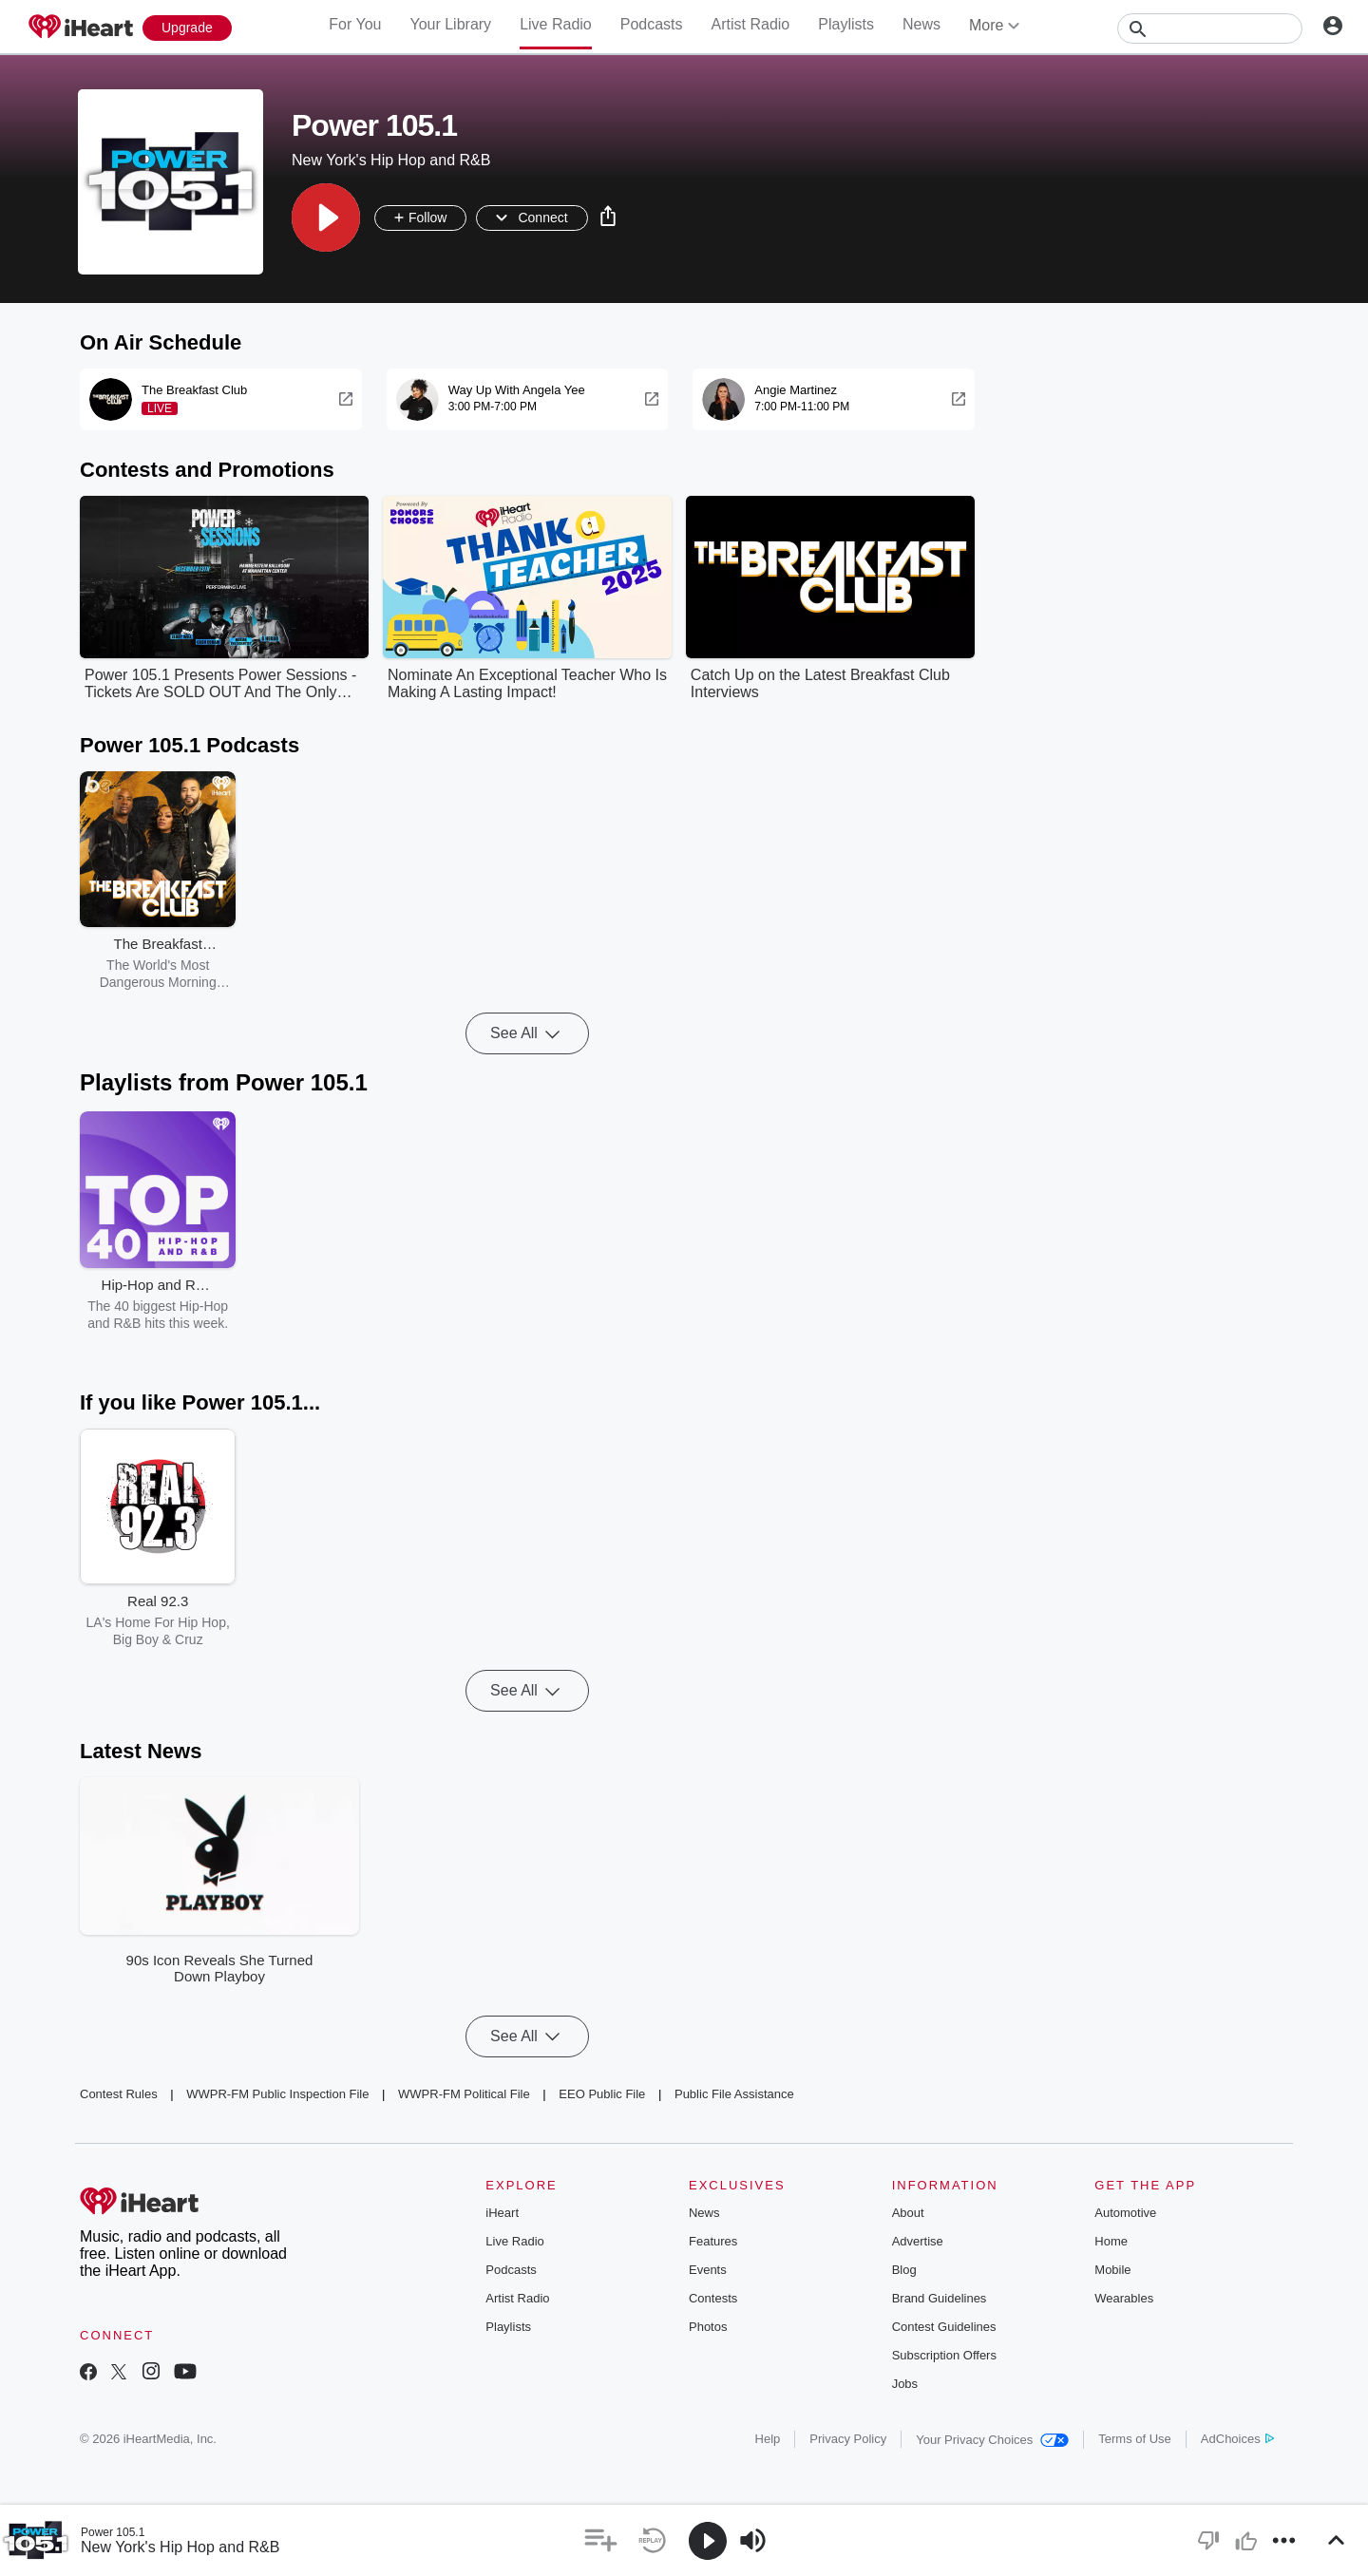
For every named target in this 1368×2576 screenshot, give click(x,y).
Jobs (905, 2384)
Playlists (846, 24)
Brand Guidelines (939, 2298)
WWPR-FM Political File (464, 2094)
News (921, 24)
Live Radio (556, 24)
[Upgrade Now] (187, 28)
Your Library (450, 24)
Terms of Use (1134, 2439)
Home (1111, 2241)
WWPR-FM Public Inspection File (277, 2094)
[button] (326, 217)
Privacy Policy (847, 2439)
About (908, 2213)
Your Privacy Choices (992, 2440)
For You (355, 24)
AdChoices (1237, 2439)
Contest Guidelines (944, 2327)
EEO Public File (602, 2094)
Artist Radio (751, 24)
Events (708, 2270)
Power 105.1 (112, 2532)
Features (713, 2241)
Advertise (917, 2241)
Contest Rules (119, 2094)
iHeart (502, 2213)
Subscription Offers (944, 2355)
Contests (713, 2298)
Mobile (1112, 2270)
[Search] (1209, 28)
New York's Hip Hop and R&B (180, 2547)
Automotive (1125, 2213)
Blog (904, 2270)
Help (768, 2439)
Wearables (1123, 2298)
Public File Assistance (734, 2094)
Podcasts (651, 24)
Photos (708, 2327)
